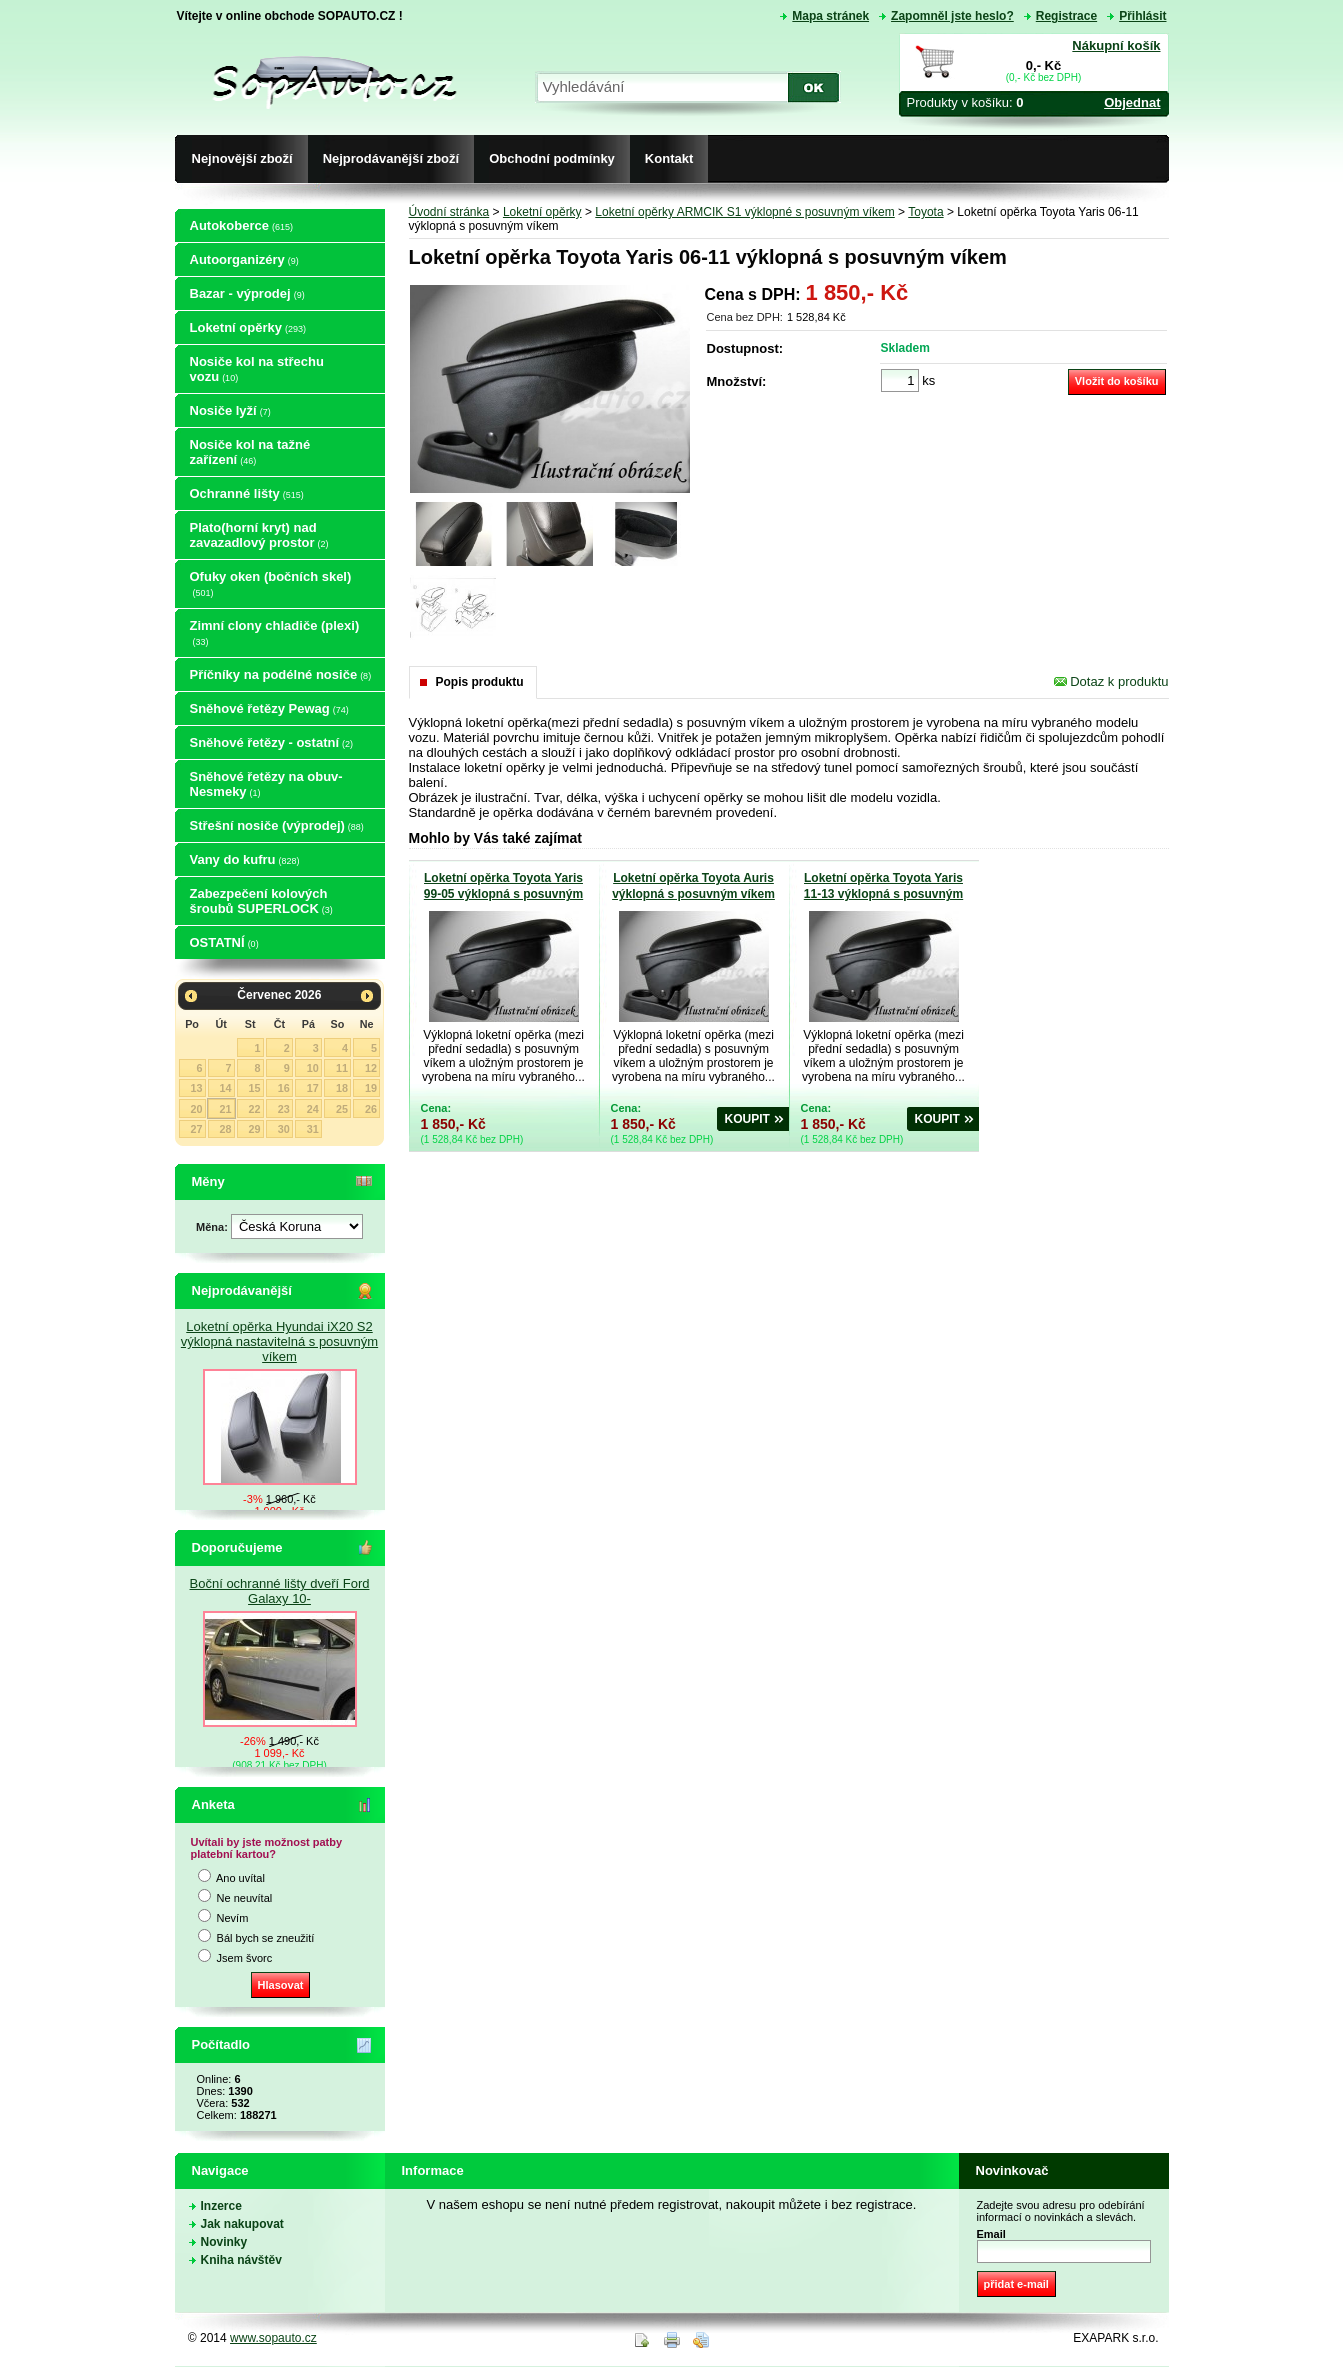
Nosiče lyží (230, 410)
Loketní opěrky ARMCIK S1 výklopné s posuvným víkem (744, 212)
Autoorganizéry (244, 259)
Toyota (925, 212)
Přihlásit (1142, 16)
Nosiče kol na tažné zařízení (250, 452)
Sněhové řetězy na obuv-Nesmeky (266, 784)
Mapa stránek (830, 16)
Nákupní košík (1116, 45)
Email (991, 2234)
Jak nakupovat (242, 2224)
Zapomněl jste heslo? (952, 16)
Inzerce (221, 2206)
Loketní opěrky (248, 327)
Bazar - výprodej (247, 293)
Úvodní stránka (449, 212)
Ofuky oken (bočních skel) (271, 583)
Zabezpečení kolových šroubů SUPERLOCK (261, 901)
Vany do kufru (245, 859)
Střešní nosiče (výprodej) (277, 825)
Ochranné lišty (247, 493)
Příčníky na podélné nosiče (281, 674)
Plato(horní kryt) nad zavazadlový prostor (259, 535)
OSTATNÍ (224, 942)
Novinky (224, 2242)
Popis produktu (480, 682)
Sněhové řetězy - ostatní (272, 742)
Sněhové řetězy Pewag (269, 708)
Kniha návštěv (241, 2260)
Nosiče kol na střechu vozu (257, 369)
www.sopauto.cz (273, 2338)
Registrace (1066, 16)
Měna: (213, 1227)
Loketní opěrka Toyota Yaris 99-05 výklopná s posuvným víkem (503, 894)
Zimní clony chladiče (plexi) (275, 632)
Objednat (1132, 102)
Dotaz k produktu (1111, 681)
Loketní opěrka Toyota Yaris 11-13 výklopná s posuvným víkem (883, 894)
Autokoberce (241, 225)
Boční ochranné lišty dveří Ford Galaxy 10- (280, 1591)
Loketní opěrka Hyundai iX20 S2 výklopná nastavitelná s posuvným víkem (279, 1341)
